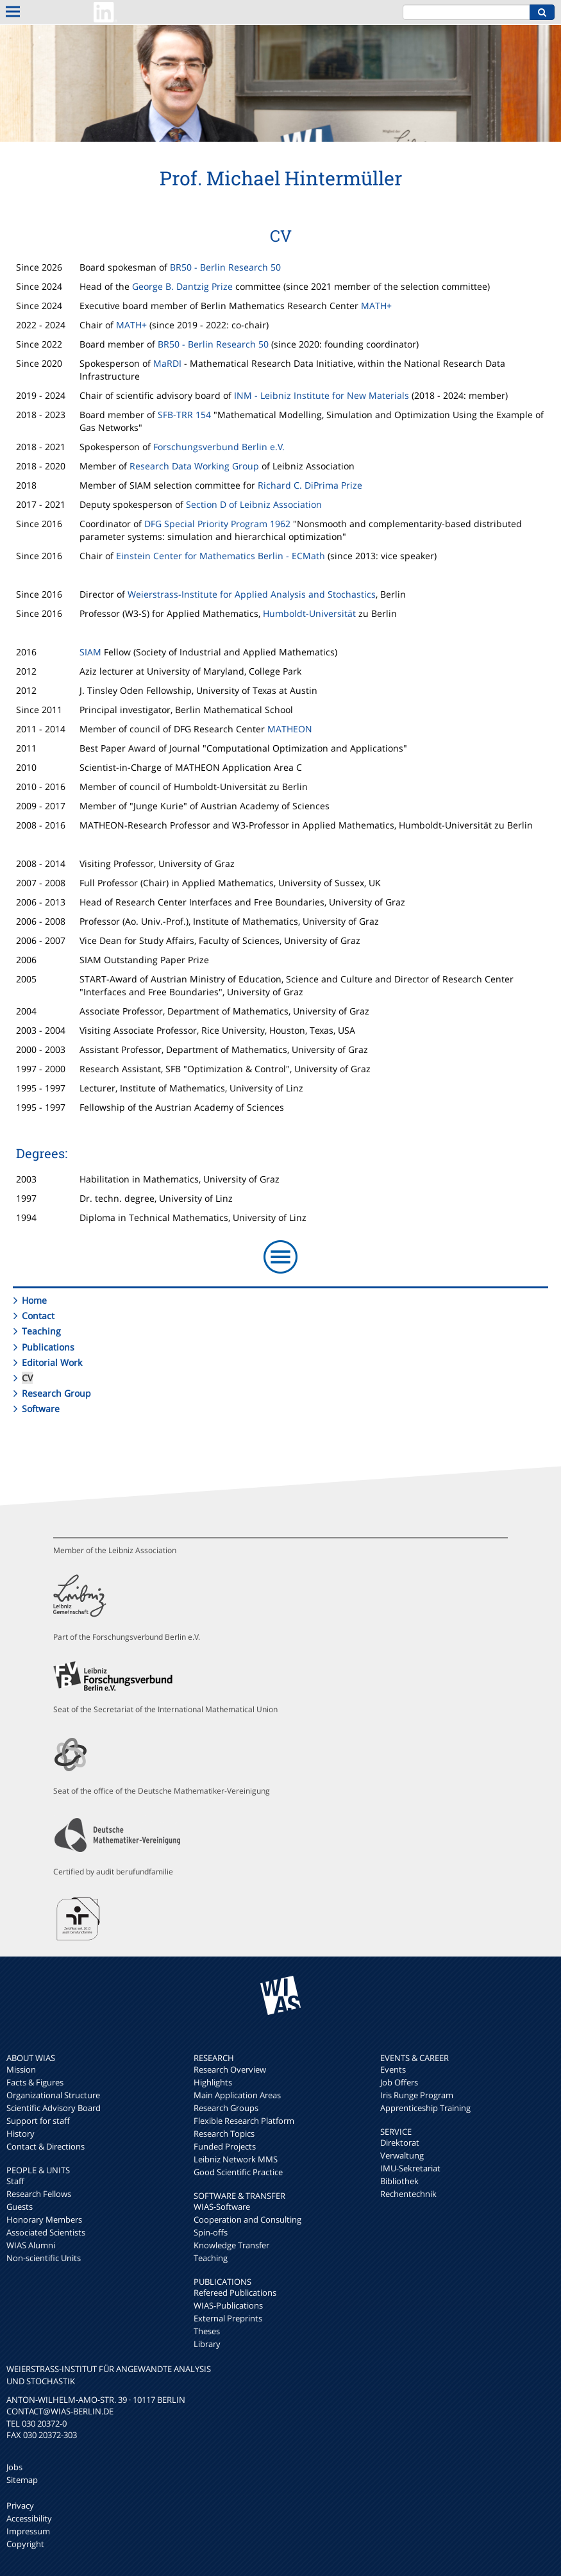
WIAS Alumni (30, 2245)
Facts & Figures (34, 2082)
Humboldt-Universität (309, 613)
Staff (15, 2181)
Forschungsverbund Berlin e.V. (219, 447)
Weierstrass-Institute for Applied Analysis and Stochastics (252, 594)
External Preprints (228, 2318)
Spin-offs (211, 2232)
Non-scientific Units (43, 2258)
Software (41, 1408)
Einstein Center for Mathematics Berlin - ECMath (220, 556)
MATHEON (289, 729)
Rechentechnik (408, 2194)
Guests (19, 2206)
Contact (38, 1315)
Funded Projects (225, 2146)
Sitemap (22, 2480)
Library (207, 2344)
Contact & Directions (45, 2146)
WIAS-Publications (228, 2305)
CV (27, 1378)
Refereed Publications (235, 2292)
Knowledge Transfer (231, 2245)
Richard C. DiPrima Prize (310, 485)
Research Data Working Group (194, 466)
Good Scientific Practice (238, 2172)
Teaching (41, 1331)
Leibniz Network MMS (236, 2159)
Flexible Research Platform (244, 2120)
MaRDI (167, 363)
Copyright (25, 2544)
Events (393, 2069)
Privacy (20, 2505)
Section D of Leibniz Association (254, 504)
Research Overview (230, 2069)
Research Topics (224, 2133)
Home (34, 1300)
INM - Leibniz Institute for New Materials (321, 395)
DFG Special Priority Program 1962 (217, 524)
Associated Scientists (45, 2232)
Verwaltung (402, 2155)
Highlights (213, 2082)
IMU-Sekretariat (410, 2168)
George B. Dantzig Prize (182, 286)
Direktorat (399, 2142)
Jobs (14, 2467)
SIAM (90, 652)
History (20, 2133)
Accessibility (29, 2518)
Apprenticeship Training (425, 2108)
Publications (48, 1347)
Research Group (56, 1393)
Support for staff (38, 2120)
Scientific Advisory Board (53, 2108)
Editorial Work (52, 1362)
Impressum (28, 2531)
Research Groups (226, 2108)
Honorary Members (44, 2219)
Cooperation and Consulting (247, 2219)
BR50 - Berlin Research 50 (225, 267)
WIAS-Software (222, 2206)
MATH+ (376, 305)
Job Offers (399, 2082)
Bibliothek (399, 2181)
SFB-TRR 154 (184, 414)
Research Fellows (38, 2194)
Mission (21, 2069)
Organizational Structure (53, 2095)
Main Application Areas (237, 2095)
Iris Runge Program (416, 2095)
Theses (207, 2331)
